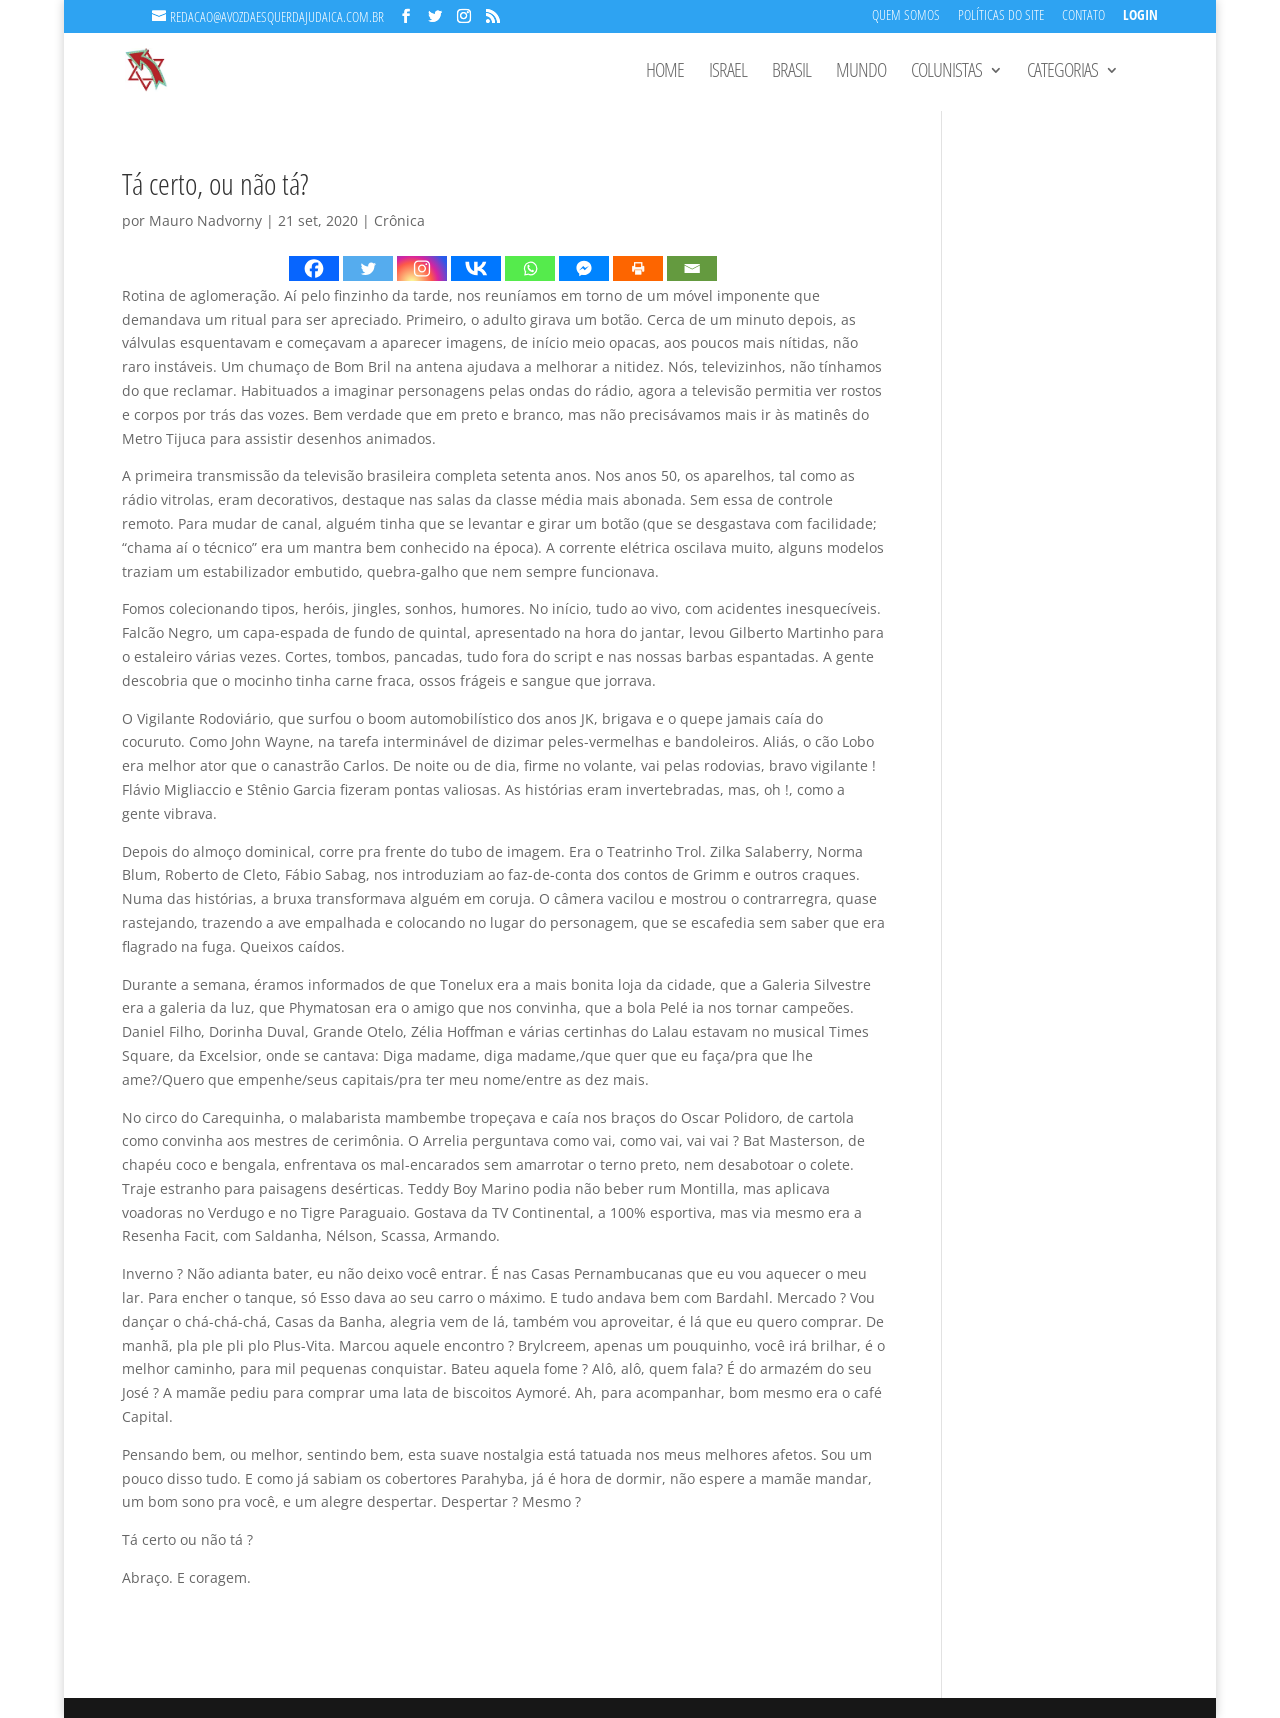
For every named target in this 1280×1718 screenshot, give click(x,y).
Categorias (1062, 73)
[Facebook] (314, 268)
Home (665, 73)
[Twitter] (368, 268)
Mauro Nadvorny (205, 220)
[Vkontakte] (476, 268)
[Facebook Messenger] (584, 268)
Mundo (861, 73)
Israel (728, 73)
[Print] (638, 268)
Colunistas (946, 73)
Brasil (791, 73)
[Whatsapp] (530, 268)
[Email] (692, 268)
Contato (1083, 16)
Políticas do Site (1001, 16)
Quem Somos (906, 16)
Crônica (399, 220)
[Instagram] (422, 268)
